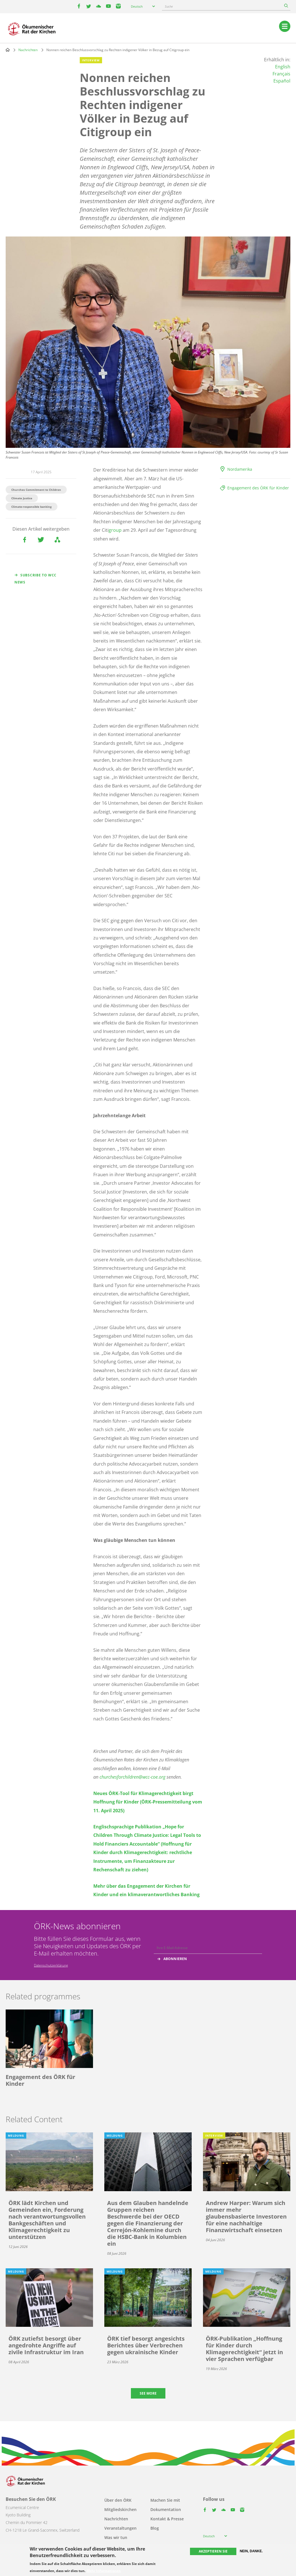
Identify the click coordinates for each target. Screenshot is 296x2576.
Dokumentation (165, 2509)
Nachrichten (28, 49)
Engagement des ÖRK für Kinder (258, 488)
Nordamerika (239, 469)
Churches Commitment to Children (36, 490)
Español (281, 81)
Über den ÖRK (117, 2500)
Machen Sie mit (165, 2500)
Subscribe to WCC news (35, 579)
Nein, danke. (251, 2551)
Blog (154, 2528)
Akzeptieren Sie (213, 2551)
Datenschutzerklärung (51, 1965)
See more (148, 2393)
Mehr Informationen (104, 2571)
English (282, 67)
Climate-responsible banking (31, 507)
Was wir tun (115, 2537)
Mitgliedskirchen (120, 2509)
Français (281, 74)
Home (8, 50)
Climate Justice (21, 498)
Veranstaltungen (120, 2528)
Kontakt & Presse (167, 2518)
